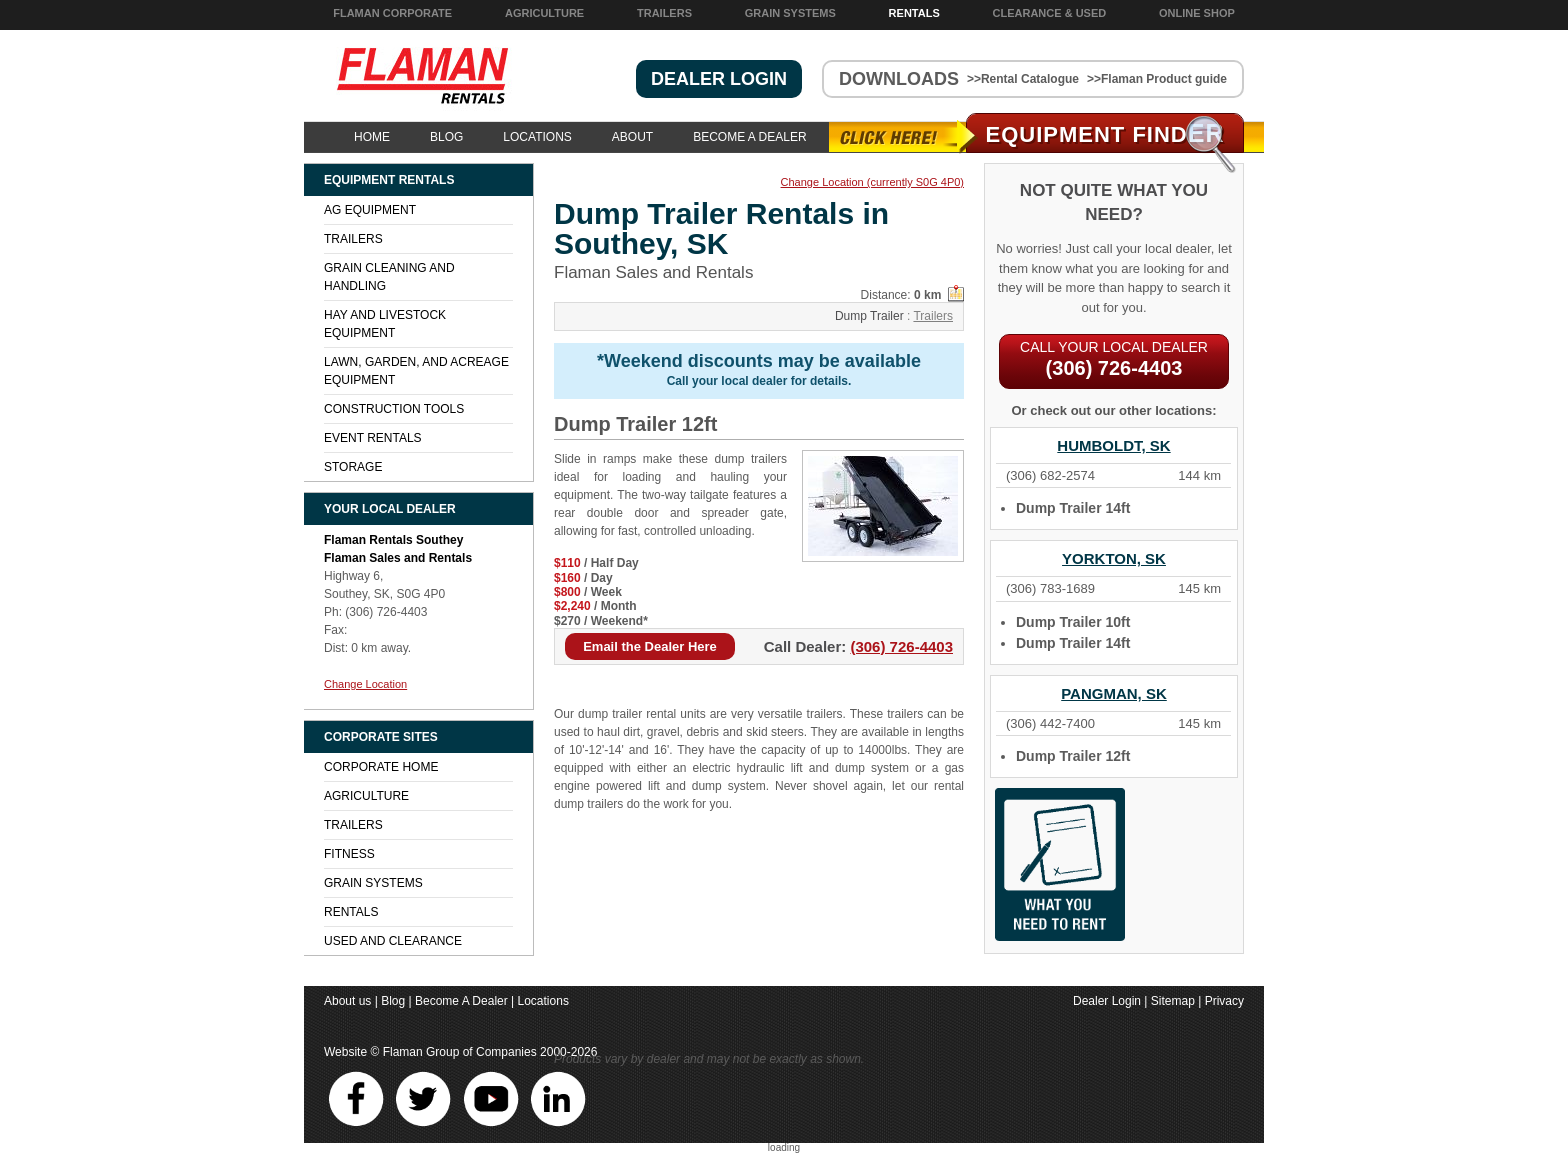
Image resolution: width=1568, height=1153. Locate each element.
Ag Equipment (370, 210)
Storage (353, 467)
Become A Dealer (749, 137)
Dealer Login (1107, 1001)
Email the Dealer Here (650, 646)
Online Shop (1197, 13)
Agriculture (544, 13)
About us (347, 1001)
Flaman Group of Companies (460, 1052)
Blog (446, 137)
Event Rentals (373, 438)
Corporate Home (381, 767)
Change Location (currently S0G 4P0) (872, 182)
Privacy (1224, 1001)
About (632, 137)
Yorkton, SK (1114, 558)
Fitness (349, 854)
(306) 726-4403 (901, 646)
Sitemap (1173, 1001)
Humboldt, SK (1113, 445)
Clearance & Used (1050, 13)
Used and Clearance (393, 941)
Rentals (914, 13)
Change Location (365, 684)
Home (372, 137)
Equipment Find (1105, 134)
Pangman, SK (1114, 693)
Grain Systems (790, 13)
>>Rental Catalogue (1023, 79)
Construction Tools (394, 409)
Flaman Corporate (392, 13)
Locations (537, 137)
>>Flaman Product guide (1157, 79)
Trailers (664, 13)
